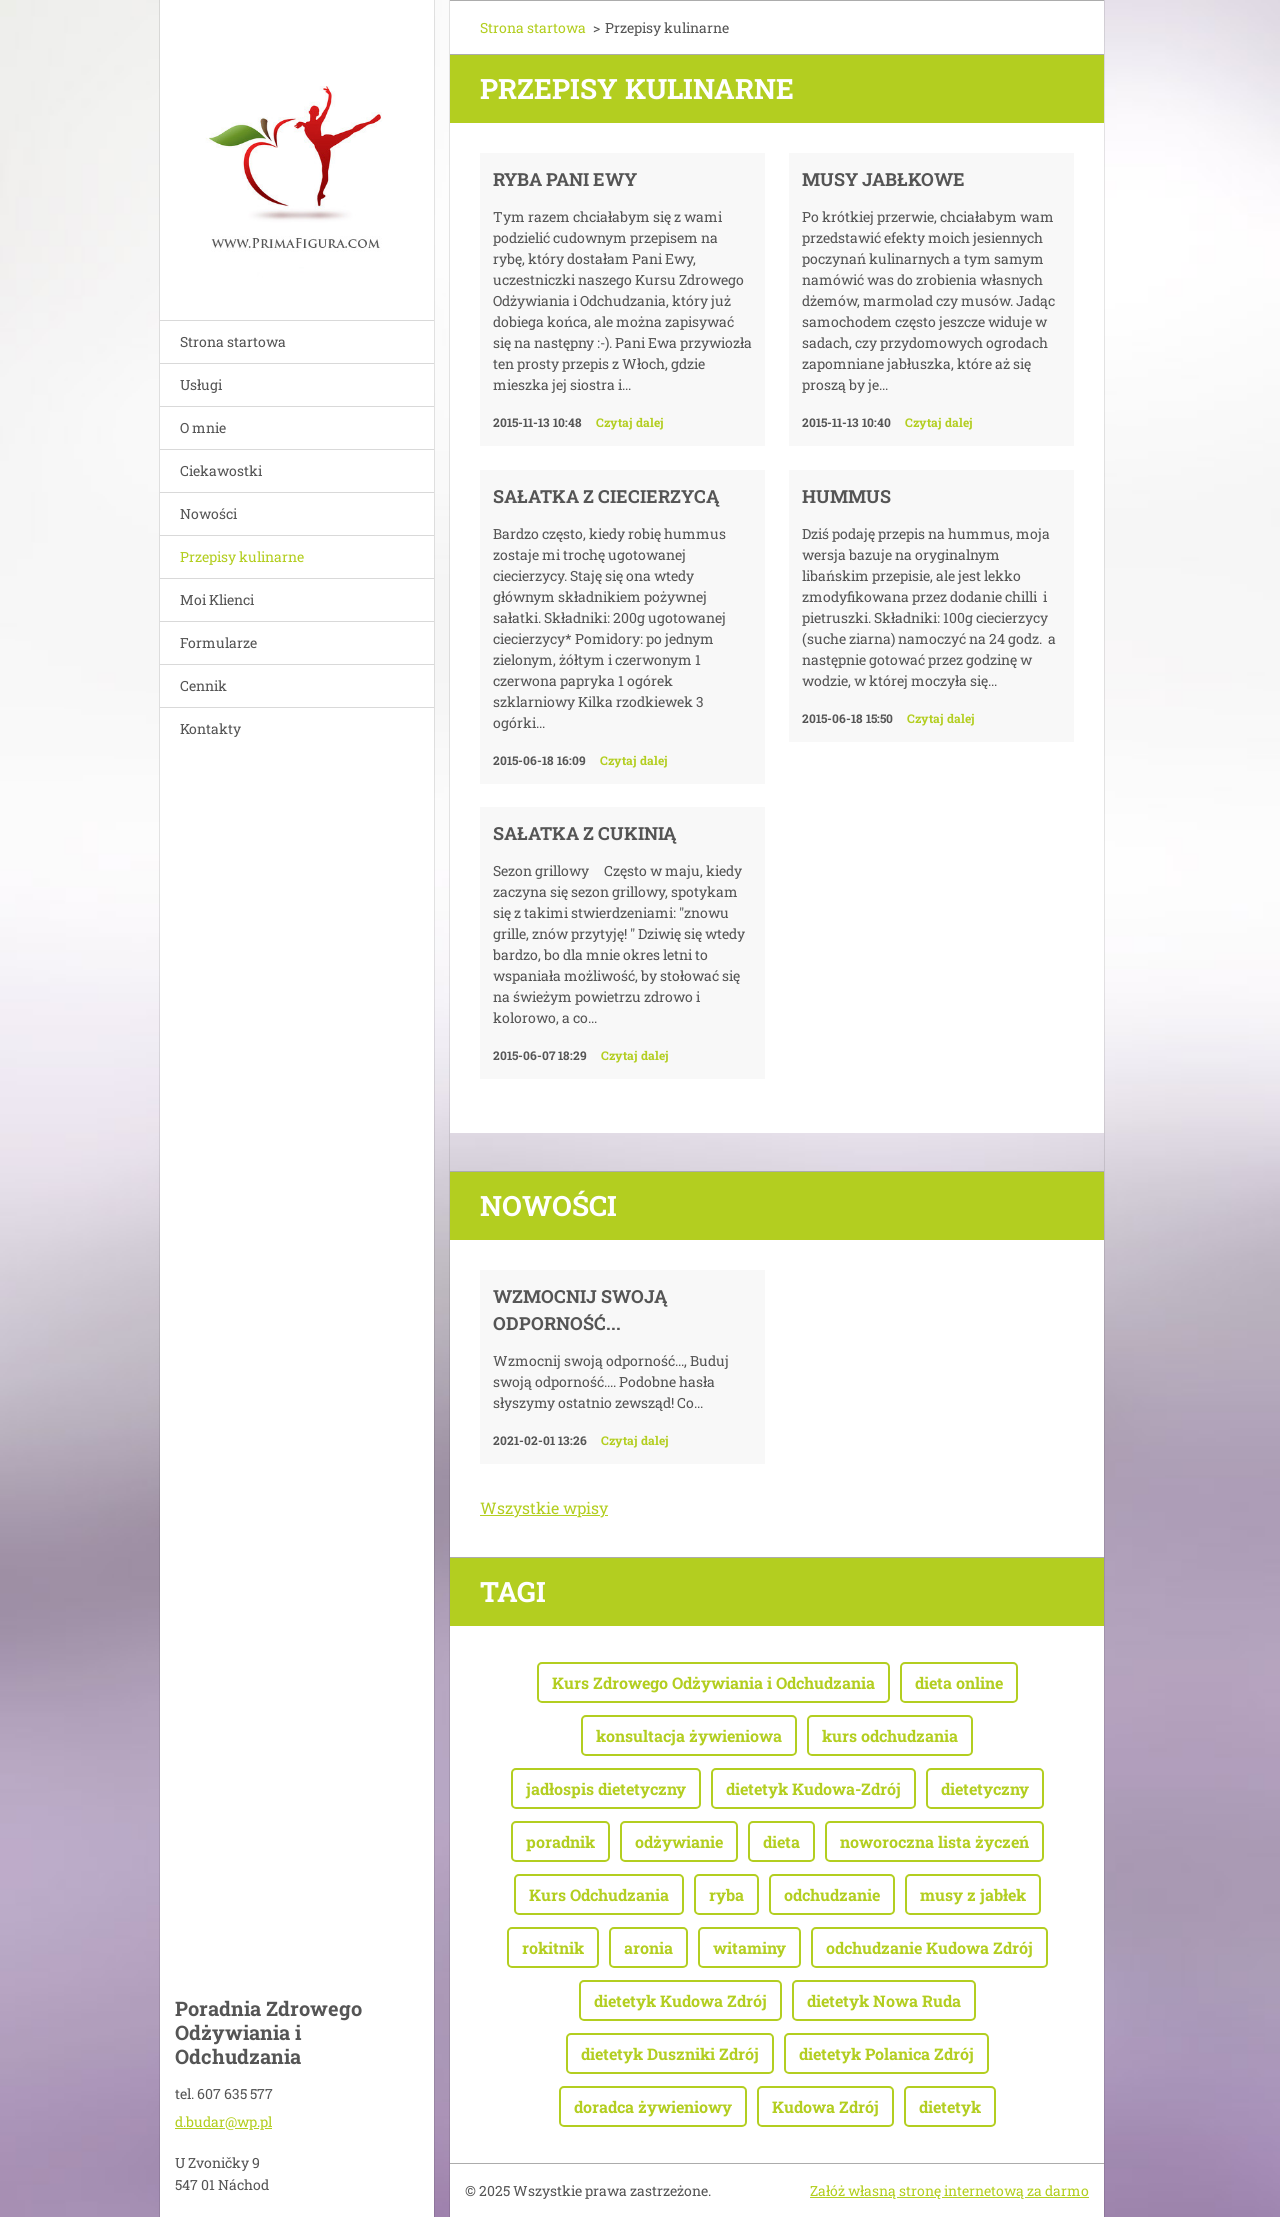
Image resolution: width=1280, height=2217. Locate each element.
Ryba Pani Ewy (565, 179)
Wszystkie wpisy (544, 1507)
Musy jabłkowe (883, 179)
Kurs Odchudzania (599, 1894)
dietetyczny (985, 1788)
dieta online (959, 1682)
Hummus (846, 496)
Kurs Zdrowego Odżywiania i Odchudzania (713, 1682)
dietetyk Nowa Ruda (884, 2000)
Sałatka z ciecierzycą (606, 496)
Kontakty (210, 728)
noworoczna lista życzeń (934, 1841)
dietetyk (950, 2106)
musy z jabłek (973, 1894)
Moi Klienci (217, 599)
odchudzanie (832, 1894)
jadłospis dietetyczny (606, 1788)
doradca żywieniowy (653, 2106)
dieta (781, 1841)
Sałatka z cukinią (584, 833)
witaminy (749, 1947)
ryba (726, 1894)
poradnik (560, 1841)
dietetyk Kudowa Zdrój (680, 2000)
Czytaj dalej (630, 422)
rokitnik (553, 1947)
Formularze (218, 642)
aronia (648, 1947)
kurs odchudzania (890, 1735)
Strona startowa (233, 341)
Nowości (208, 513)
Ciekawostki (221, 470)
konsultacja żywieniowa (689, 1735)
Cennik (203, 685)
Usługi (201, 384)
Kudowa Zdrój (825, 2106)
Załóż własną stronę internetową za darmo (949, 2190)
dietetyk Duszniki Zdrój (670, 2053)
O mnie (203, 427)
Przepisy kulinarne (242, 556)
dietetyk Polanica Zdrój (886, 2053)
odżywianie (679, 1841)
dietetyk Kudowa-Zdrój (813, 1788)
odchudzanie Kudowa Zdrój (929, 1947)
